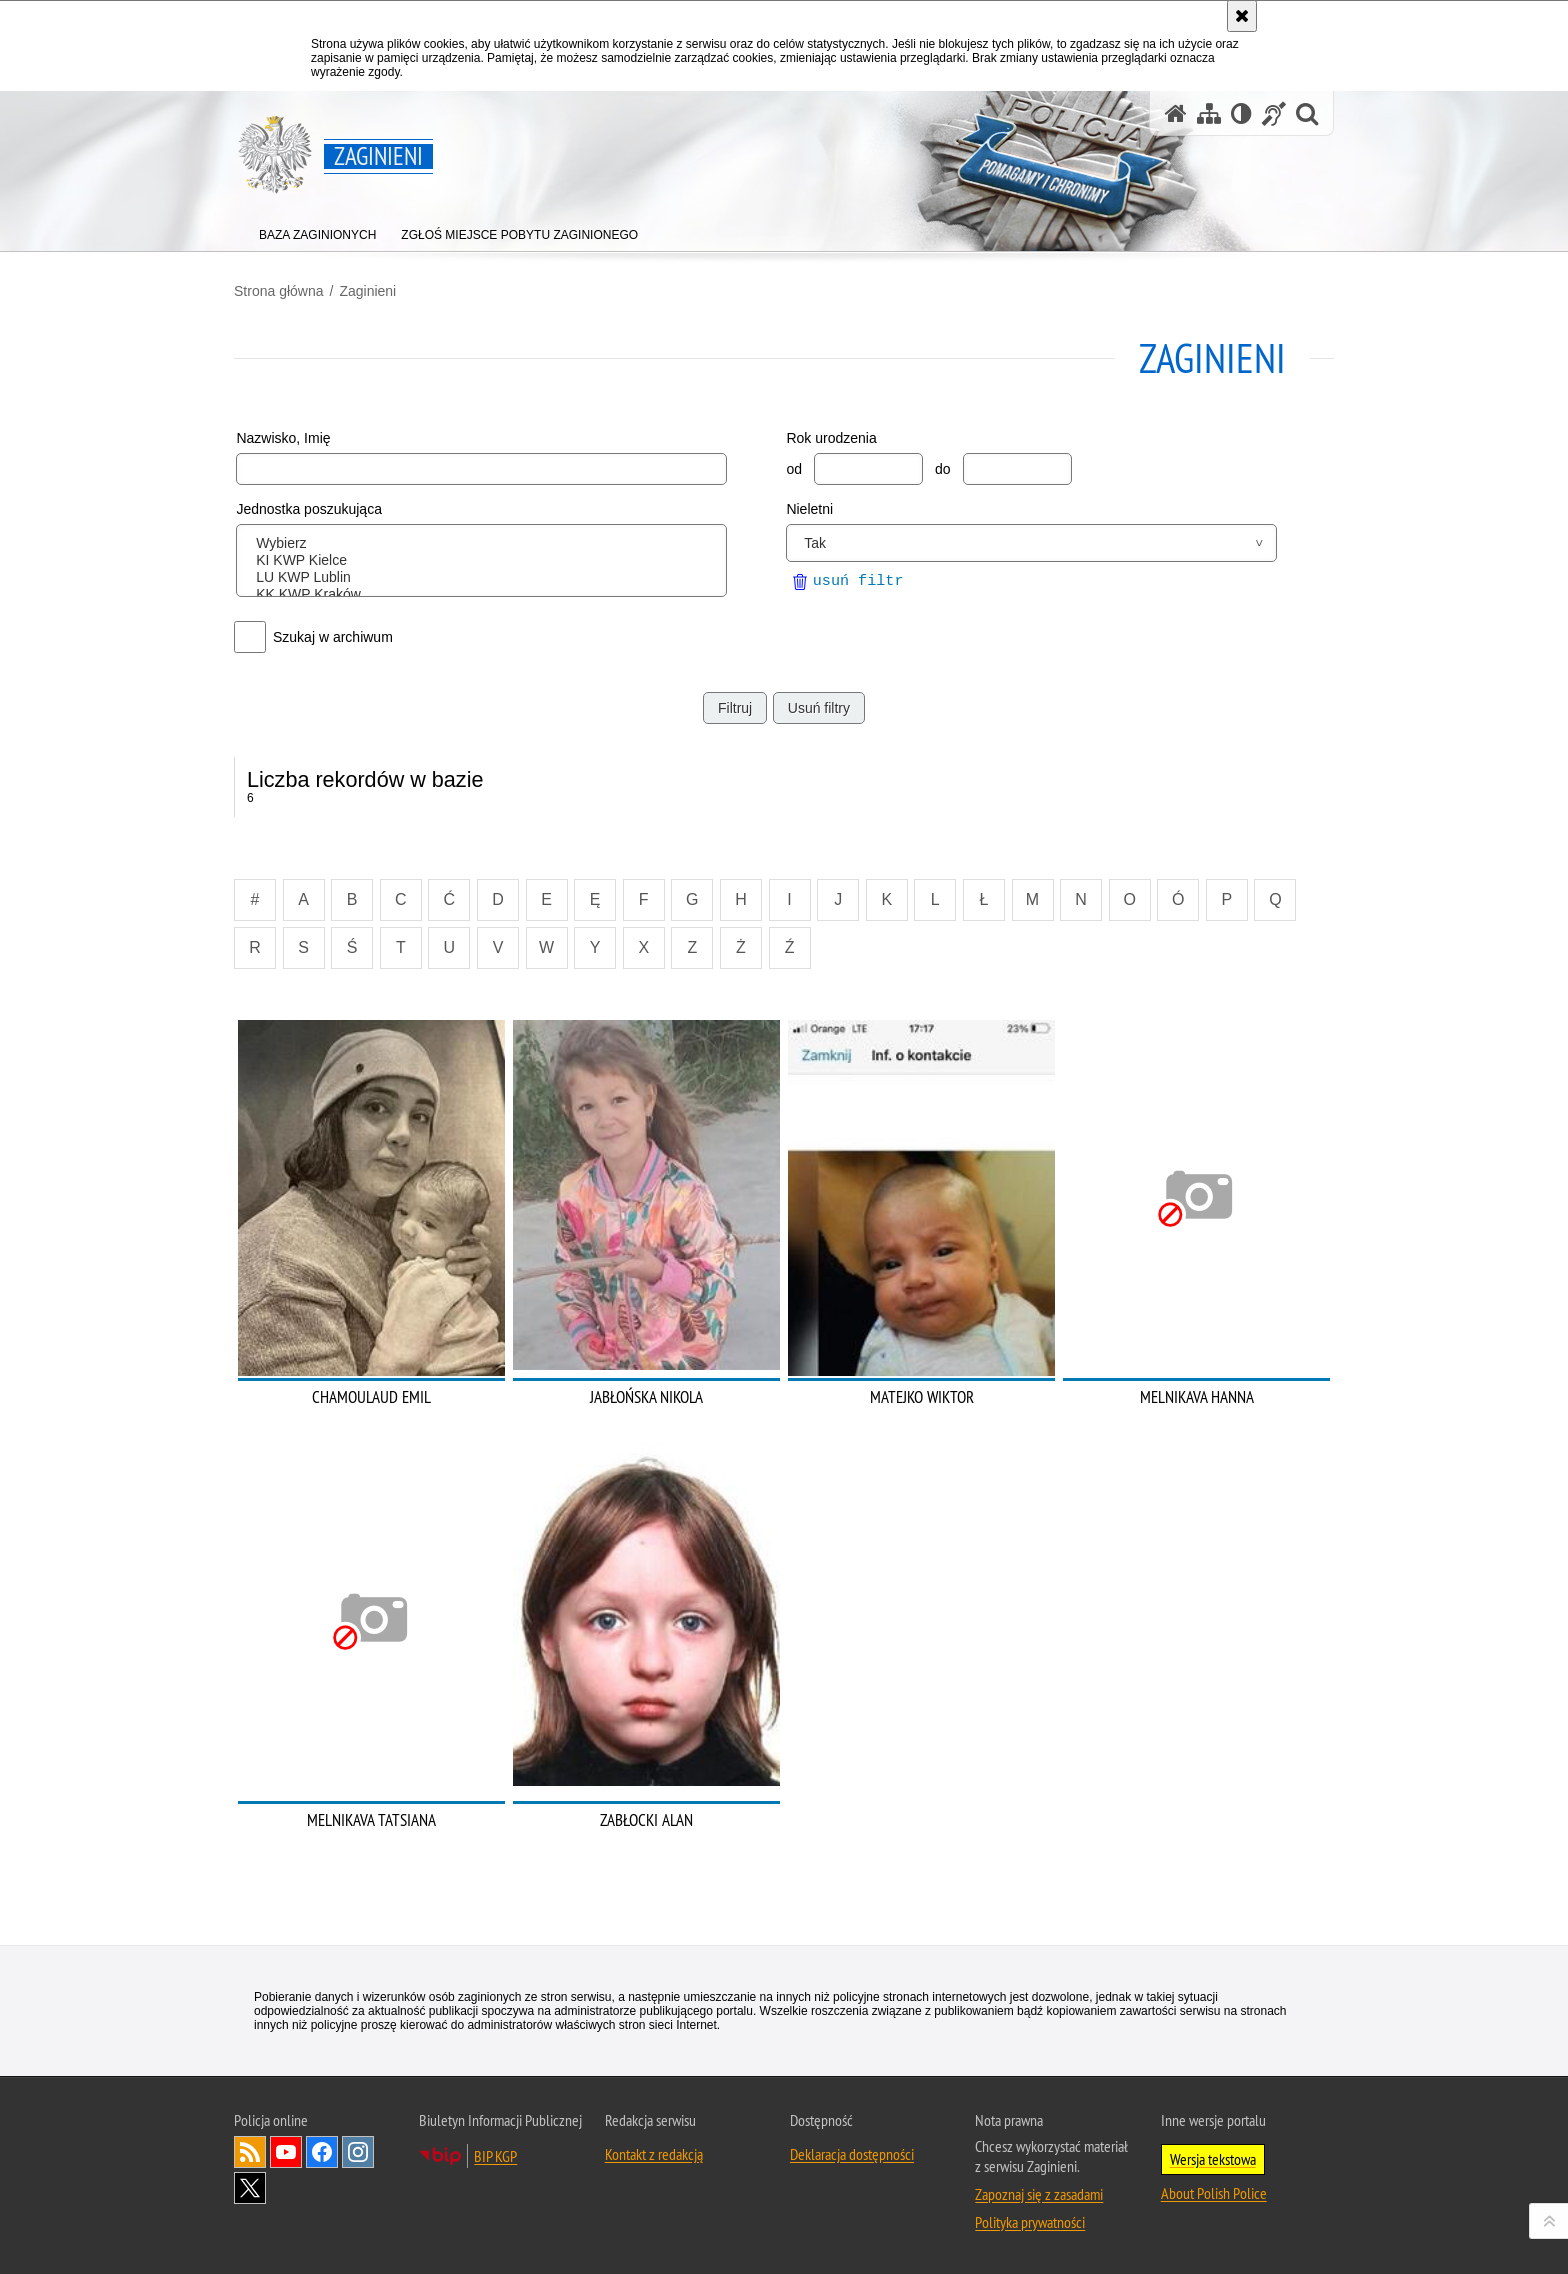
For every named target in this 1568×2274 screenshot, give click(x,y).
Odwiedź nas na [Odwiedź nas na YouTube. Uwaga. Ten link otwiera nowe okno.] (286, 2152)
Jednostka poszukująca (309, 509)
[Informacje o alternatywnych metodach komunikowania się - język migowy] (1274, 113)
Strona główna (279, 291)
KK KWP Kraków (485, 594)
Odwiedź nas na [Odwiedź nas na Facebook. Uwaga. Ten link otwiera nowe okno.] (322, 2152)
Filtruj (735, 708)
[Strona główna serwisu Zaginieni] (1176, 113)
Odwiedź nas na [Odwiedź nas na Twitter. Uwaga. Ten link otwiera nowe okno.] (250, 2188)
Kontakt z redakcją (654, 2154)
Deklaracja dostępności (852, 2154)
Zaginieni (367, 291)
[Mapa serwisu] (1209, 113)
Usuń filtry (819, 708)
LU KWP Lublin (485, 577)
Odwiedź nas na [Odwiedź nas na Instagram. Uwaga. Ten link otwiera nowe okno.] (358, 2152)
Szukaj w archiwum (333, 637)
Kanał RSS (250, 2152)
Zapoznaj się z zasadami (1039, 2194)
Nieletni (809, 509)
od (794, 469)
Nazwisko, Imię (283, 438)
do (943, 469)
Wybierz (485, 543)
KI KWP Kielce (485, 560)
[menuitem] (317, 230)
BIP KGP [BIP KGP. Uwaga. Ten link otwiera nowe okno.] (495, 2156)
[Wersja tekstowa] (1241, 113)
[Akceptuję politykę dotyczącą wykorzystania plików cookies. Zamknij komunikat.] (1242, 16)
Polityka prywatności (1030, 2222)
